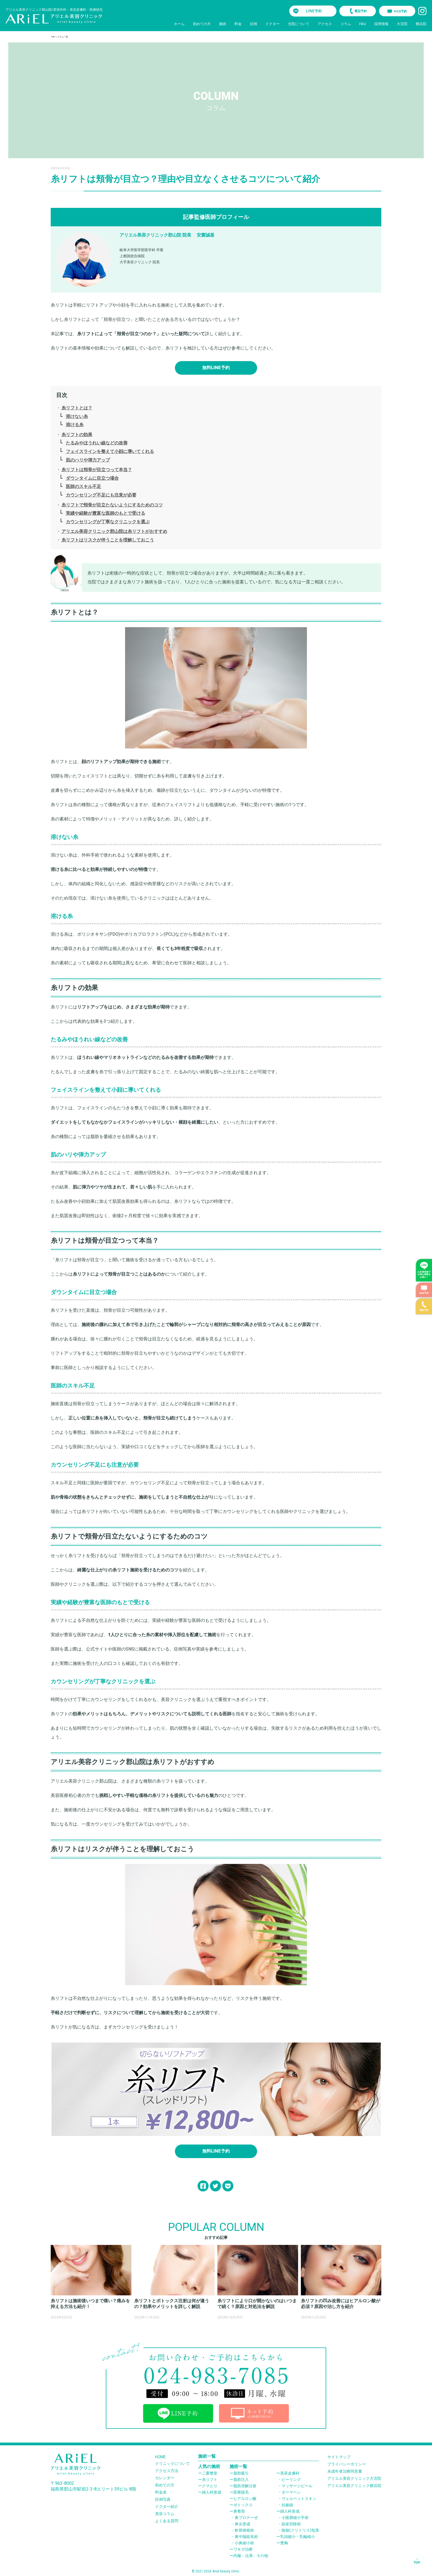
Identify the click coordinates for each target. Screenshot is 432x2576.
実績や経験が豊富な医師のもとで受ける (105, 513)
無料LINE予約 (216, 367)
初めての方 (202, 24)
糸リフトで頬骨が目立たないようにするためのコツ (112, 505)
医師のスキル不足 (83, 486)
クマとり (209, 2486)
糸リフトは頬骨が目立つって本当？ (96, 469)
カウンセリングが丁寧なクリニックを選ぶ (108, 521)
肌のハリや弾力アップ (88, 460)
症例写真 (163, 2499)
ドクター (272, 24)
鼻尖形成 (242, 2524)
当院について (298, 24)
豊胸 (284, 2543)
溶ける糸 (74, 424)
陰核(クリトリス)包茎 (300, 2530)
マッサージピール (297, 2486)
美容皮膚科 (289, 2473)
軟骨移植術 (244, 2530)
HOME (160, 2457)
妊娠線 (287, 2505)
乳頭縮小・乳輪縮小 (297, 2536)
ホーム (179, 24)
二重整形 (209, 2473)
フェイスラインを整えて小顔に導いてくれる (110, 451)
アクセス (325, 24)
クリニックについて (172, 2463)
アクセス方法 (166, 2470)
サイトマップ (338, 2457)
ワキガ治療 (243, 2549)
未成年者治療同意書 (344, 2471)
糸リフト (209, 2479)
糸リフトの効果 (76, 434)
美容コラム (164, 2513)
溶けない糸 (77, 416)
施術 (222, 24)
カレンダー (164, 2478)
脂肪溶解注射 (244, 2486)
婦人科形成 (211, 2492)
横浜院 (421, 24)
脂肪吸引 (241, 2473)
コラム (345, 24)
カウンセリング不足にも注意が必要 (101, 495)
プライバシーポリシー (346, 2464)
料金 (238, 24)
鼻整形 (239, 2511)
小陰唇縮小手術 (295, 2517)
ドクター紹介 (166, 2506)
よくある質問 (166, 2521)
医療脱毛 (241, 2492)
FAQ (362, 24)
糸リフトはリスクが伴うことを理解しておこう (107, 540)
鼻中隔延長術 (246, 2536)
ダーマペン (291, 2492)
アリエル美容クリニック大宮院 (354, 2478)
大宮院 (402, 24)
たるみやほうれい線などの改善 (97, 443)
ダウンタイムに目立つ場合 (92, 478)
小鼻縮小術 (244, 2543)
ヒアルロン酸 (244, 2498)
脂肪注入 (241, 2479)
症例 (253, 24)
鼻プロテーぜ (246, 2517)
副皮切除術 (291, 2524)
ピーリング (291, 2479)
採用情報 (381, 24)
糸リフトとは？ (76, 407)
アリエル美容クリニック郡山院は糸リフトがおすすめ (114, 531)
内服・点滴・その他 (250, 2555)
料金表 (161, 2492)
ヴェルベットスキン (299, 2498)
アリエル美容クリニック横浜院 (354, 2485)
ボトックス (243, 2505)
